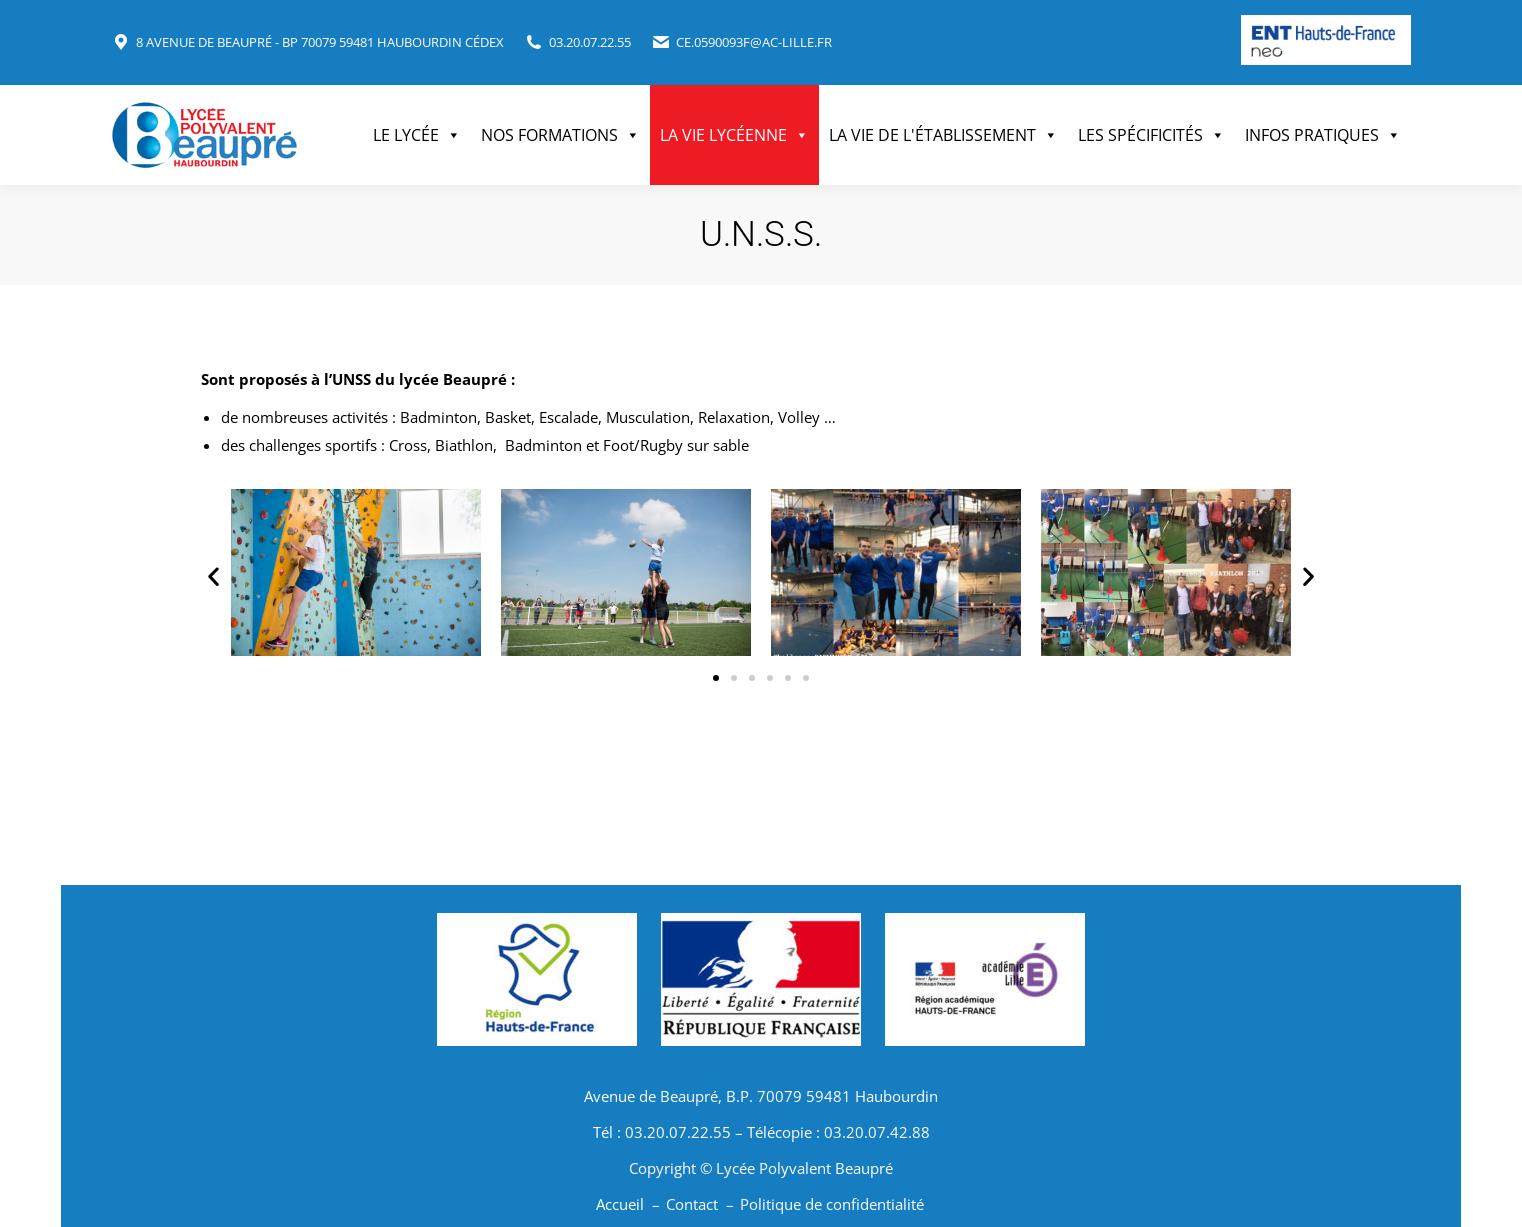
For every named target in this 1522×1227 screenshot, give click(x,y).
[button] (213, 576)
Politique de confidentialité (832, 1204)
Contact (692, 1204)
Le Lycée (417, 135)
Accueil (620, 1204)
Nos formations (560, 135)
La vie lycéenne (734, 135)
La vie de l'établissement (943, 135)
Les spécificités (1151, 135)
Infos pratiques (1323, 135)
